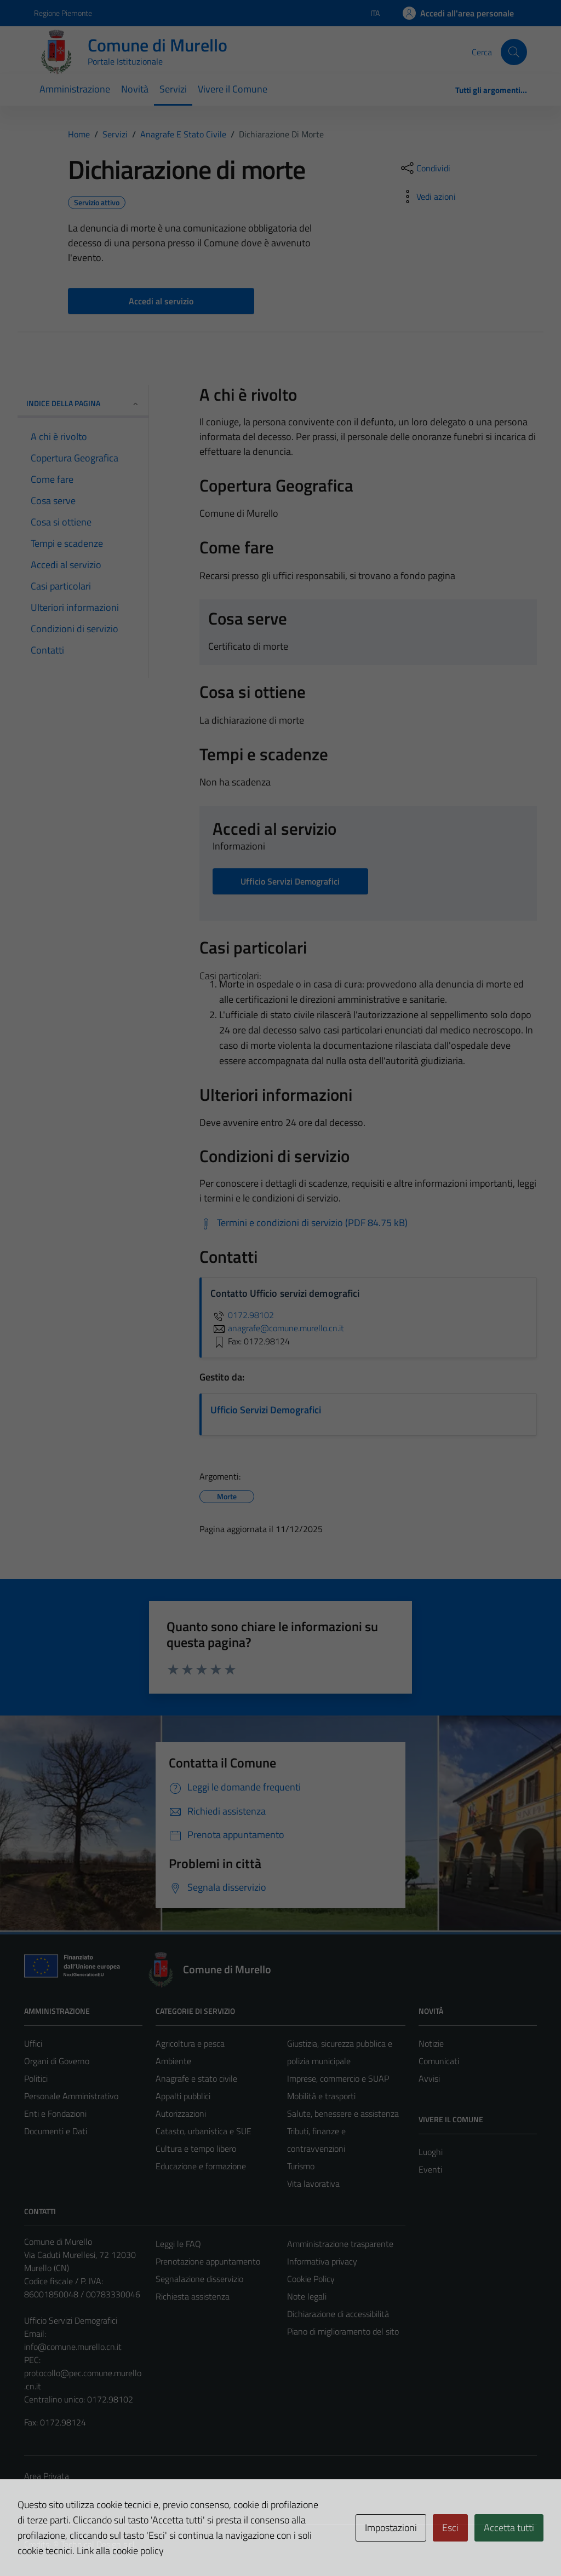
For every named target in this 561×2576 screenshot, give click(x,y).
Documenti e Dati (55, 2131)
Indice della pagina (83, 403)
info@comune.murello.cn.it (73, 2346)
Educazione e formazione (201, 2166)
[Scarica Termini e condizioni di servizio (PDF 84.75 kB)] (303, 1223)
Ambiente (173, 2060)
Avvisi (429, 2078)
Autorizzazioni (181, 2113)
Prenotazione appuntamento (208, 2261)
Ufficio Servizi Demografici (265, 1409)
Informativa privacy (322, 2261)
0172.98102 (242, 1314)
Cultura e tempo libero (196, 2148)
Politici (36, 2078)
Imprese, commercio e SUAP (338, 2078)
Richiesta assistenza (193, 2296)
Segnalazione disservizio (199, 2278)
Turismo (300, 2166)
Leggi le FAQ (178, 2243)
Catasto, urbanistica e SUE (203, 2131)
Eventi (430, 2169)
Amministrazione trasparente (340, 2243)
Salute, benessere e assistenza (343, 2113)
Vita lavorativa (313, 2183)
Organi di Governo (56, 2060)
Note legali (307, 2296)
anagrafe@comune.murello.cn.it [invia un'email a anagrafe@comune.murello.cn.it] (277, 1328)
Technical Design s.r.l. (98, 2544)
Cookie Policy (311, 2278)
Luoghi (431, 2151)
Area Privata (46, 2475)
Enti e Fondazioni (55, 2113)
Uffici (33, 2043)
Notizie (431, 2043)
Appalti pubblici (183, 2096)
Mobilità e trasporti (321, 2096)
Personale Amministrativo (71, 2096)
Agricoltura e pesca (190, 2043)
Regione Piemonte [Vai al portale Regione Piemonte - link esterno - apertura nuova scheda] (63, 13)
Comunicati (439, 2060)
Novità (134, 89)
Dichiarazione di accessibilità (338, 2313)
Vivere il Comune (232, 89)
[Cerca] (514, 52)
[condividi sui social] (425, 168)
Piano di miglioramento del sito (343, 2331)
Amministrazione (74, 89)
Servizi (173, 89)
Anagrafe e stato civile (196, 2078)
